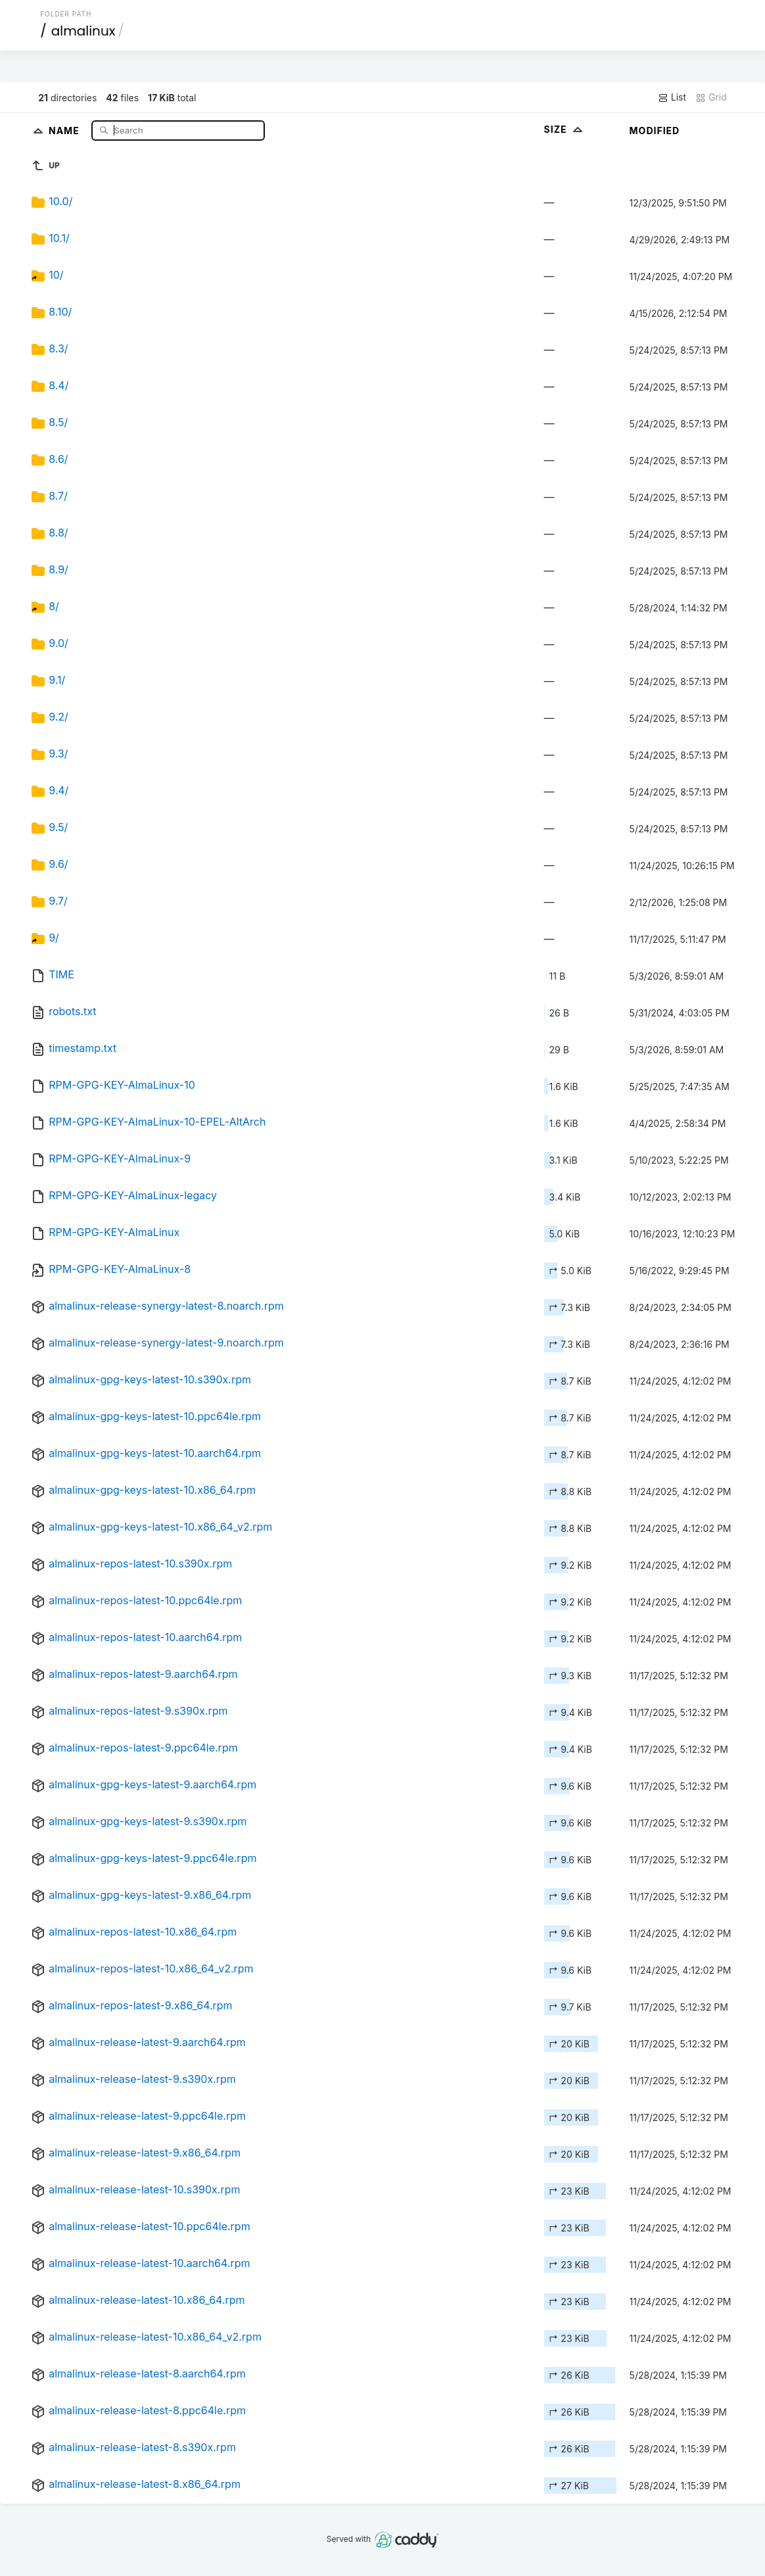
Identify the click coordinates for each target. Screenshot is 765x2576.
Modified (655, 130)
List (672, 97)
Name (65, 129)
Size (565, 129)
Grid (711, 97)
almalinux (83, 31)
